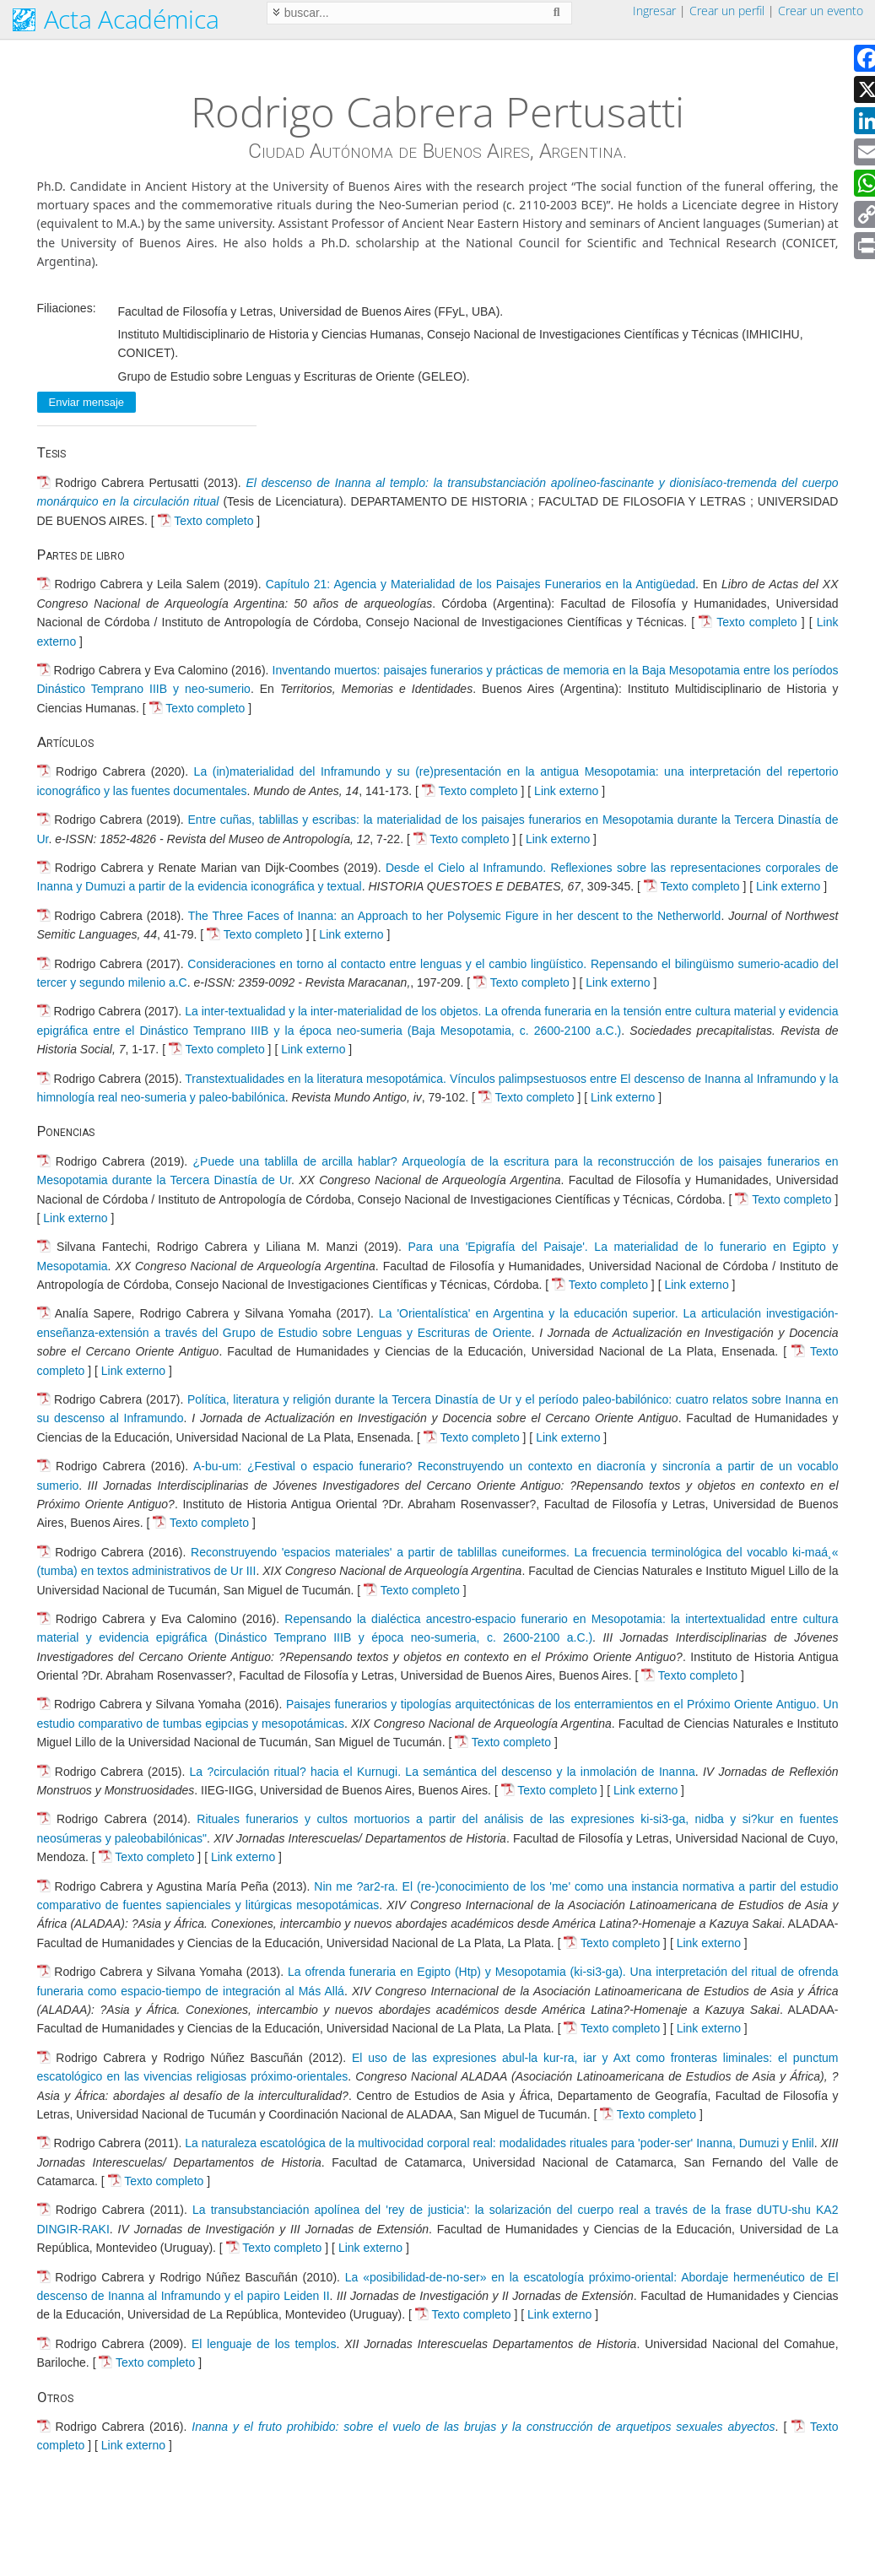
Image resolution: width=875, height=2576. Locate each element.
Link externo (566, 791)
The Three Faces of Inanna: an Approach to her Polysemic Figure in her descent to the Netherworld (454, 916)
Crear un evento (820, 11)
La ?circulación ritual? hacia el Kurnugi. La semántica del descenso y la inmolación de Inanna (442, 1771)
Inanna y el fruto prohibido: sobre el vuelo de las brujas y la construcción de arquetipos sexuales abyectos (483, 2426)
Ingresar (654, 11)
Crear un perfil (726, 11)
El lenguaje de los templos (264, 2344)
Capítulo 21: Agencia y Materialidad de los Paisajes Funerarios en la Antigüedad (480, 584)
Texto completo (213, 521)
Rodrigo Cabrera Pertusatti (437, 111)
